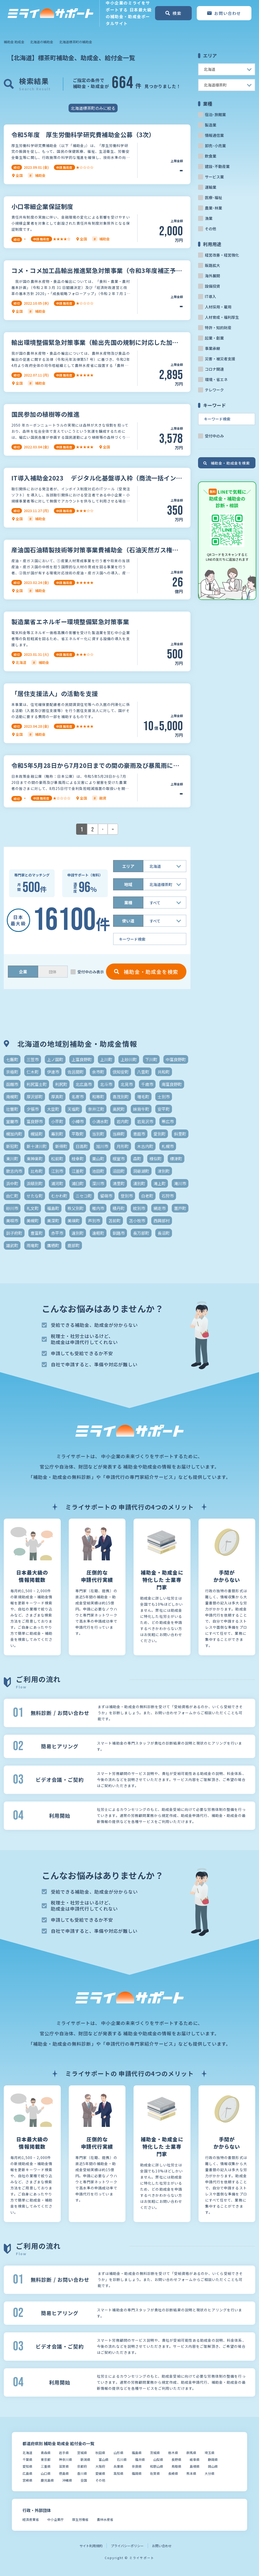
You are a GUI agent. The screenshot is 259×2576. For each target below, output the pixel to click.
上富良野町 (82, 1059)
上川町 (106, 1059)
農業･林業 (213, 208)
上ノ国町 (55, 1059)
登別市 (127, 1196)
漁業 (208, 218)
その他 (210, 228)
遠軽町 (98, 1233)
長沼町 (164, 1233)
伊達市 (53, 1072)
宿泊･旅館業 (215, 114)
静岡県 (213, 2459)
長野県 (176, 2459)
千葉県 (27, 2459)
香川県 (82, 2473)
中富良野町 (176, 1059)
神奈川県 (65, 2459)
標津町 (176, 1159)
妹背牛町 (141, 1109)
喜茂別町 (121, 1097)
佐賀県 (155, 2473)
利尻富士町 (37, 1084)
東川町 (12, 1159)
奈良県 (137, 2466)
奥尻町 (119, 1109)
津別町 (164, 1171)
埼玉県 (209, 2452)
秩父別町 (76, 1208)
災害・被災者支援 (220, 358)
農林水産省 (105, 2519)
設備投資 (212, 286)
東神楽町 (35, 1159)
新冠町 (12, 1146)
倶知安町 (121, 1072)
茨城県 (155, 2452)
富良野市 (35, 1121)
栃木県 (173, 2452)
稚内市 (98, 1208)
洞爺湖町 (141, 1171)
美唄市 (12, 1221)
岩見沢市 (145, 1121)
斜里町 (180, 1134)
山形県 (118, 2452)
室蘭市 (12, 1121)
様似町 (155, 1159)
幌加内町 (14, 1134)
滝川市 (180, 1183)
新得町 (61, 1146)
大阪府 (100, 2466)
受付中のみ (214, 435)
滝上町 (160, 1183)
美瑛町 (74, 1221)
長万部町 (141, 1233)
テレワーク (214, 389)
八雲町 (143, 1072)
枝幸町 (78, 1159)
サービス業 (214, 176)
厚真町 (57, 1097)
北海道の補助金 (41, 41)
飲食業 (210, 156)
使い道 (128, 921)
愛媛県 (100, 2473)
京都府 (82, 2466)
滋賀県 (64, 2466)
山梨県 (158, 2459)
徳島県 (64, 2473)
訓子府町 (14, 1233)
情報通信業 (214, 135)
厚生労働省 (80, 2519)
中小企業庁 (55, 2519)
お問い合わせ (162, 2545)
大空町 (53, 1109)
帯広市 (168, 1121)
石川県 (122, 2459)
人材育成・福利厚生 (222, 317)
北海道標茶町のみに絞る (93, 108)
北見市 (127, 1084)
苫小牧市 (137, 1221)
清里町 (119, 1183)
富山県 (104, 2459)
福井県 (140, 2459)
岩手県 (64, 2452)
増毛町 (143, 1097)
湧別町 (139, 1183)
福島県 (137, 2452)
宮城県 (82, 2452)
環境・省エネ (216, 379)
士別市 (164, 1097)
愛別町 (160, 1134)
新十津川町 (37, 1146)
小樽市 (78, 1121)
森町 (137, 1159)
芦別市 (94, 1221)
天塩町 (74, 1109)
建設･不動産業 (217, 166)
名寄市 (78, 1097)
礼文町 (33, 1208)
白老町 (147, 1196)
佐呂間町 (76, 1072)
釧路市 (119, 1233)
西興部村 (162, 1221)
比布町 (37, 1171)
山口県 (46, 2473)
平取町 (78, 1134)
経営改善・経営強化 (222, 255)
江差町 (78, 1171)
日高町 (82, 1146)
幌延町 (37, 1134)
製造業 (210, 125)
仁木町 (33, 1072)
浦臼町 (78, 1183)
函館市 (12, 1084)
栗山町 (98, 1159)
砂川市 (12, 1208)
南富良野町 (172, 1084)
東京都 (46, 2459)
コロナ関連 (214, 369)
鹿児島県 (47, 2480)
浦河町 (57, 1183)
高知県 (118, 2473)
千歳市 (147, 1084)
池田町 (98, 1171)
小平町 (57, 1121)
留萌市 (106, 1196)
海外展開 (212, 275)
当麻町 (119, 1134)
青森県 (46, 2452)
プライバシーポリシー (127, 2545)
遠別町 (78, 1233)
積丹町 (119, 1208)
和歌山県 (156, 2466)
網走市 (160, 1208)
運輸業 (210, 187)
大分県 (209, 2473)
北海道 (27, 2452)
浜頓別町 (35, 1183)
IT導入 (210, 296)
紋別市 (139, 1208)
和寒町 (98, 1097)
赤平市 (57, 1233)
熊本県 (191, 2473)
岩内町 (123, 1121)
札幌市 (168, 1146)
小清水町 (100, 1121)
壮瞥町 (12, 1109)
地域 (128, 884)
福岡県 (137, 2473)
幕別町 (57, 1134)
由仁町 (12, 1196)
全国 (83, 2480)
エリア (128, 866)
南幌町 (12, 1097)
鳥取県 (176, 2466)
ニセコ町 (84, 1196)
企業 (23, 972)
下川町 (151, 1059)
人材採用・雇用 (218, 306)
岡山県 (213, 2466)
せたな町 (35, 1196)
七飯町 (12, 1059)
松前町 (57, 1159)
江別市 (57, 1171)
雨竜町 (33, 1245)
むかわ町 (59, 1196)
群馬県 (191, 2452)
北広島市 (84, 1084)
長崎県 (173, 2473)
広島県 (27, 2473)
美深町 (53, 1221)
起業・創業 (214, 338)
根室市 (119, 1159)
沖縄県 (67, 2480)
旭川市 (102, 1146)
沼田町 (119, 1171)
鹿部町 (74, 1245)
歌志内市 (14, 1171)
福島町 (53, 1208)
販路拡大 (212, 265)
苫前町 (115, 1221)
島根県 (195, 2466)
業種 (128, 902)
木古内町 (145, 1146)
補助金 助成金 (14, 41)
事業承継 (212, 348)
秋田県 (100, 2452)
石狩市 (168, 1196)
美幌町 (33, 1221)
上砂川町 (129, 1059)
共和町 (164, 1072)
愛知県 (27, 2466)
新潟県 (85, 2459)
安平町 (164, 1109)
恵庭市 (139, 1134)
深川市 (98, 1183)
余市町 (98, 1072)
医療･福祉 (213, 197)
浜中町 (12, 1183)
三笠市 (33, 1059)
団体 (52, 971)
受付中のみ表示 (90, 971)
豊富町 (37, 1233)
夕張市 (33, 1109)
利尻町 (61, 1084)
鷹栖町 (53, 1245)
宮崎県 (27, 2480)
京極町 (12, 1072)
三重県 (46, 2466)
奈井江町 (96, 1109)
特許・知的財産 (218, 327)
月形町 (123, 1146)
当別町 (98, 1134)
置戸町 (180, 1208)
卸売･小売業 (215, 145)
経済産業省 (31, 2519)
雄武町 (12, 1245)
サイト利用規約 (90, 2545)
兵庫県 (118, 2466)
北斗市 (106, 1084)
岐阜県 (195, 2459)
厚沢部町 (35, 1097)
